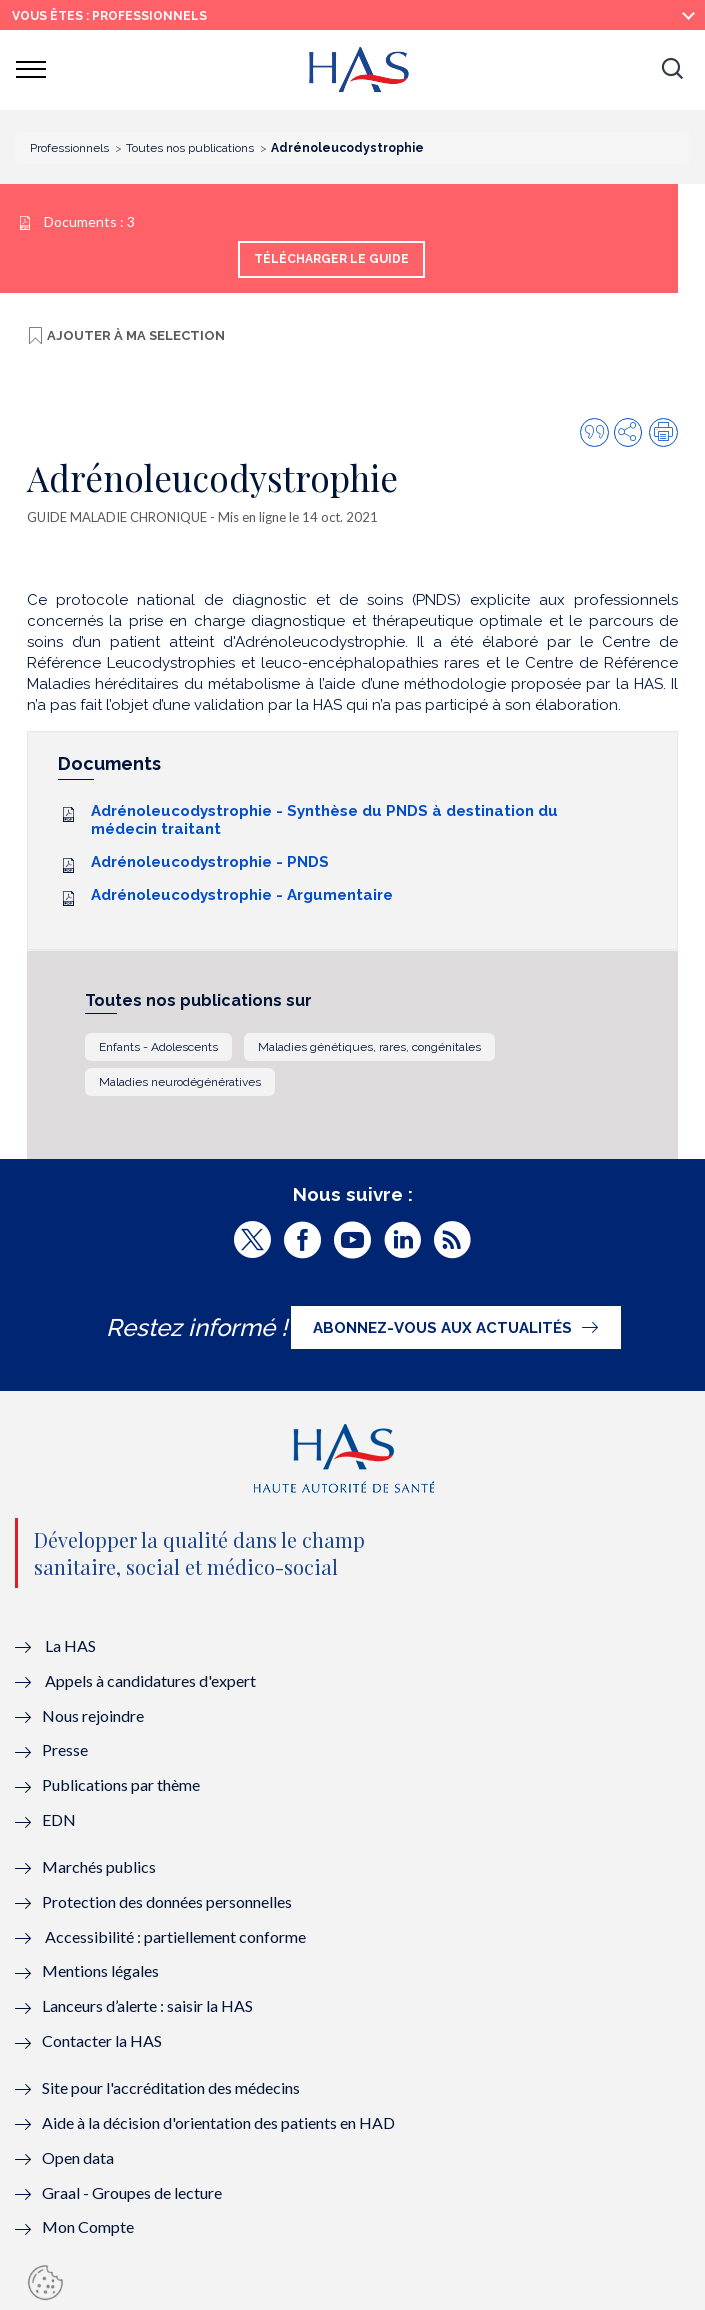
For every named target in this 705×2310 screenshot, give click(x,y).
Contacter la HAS (102, 2040)
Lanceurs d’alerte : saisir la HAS (147, 2005)
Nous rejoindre (93, 1715)
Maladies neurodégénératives (180, 1082)
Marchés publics (100, 1866)
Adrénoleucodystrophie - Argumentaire (242, 895)
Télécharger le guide (331, 259)
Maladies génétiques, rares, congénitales (369, 1047)
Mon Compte (88, 2226)
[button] (672, 70)
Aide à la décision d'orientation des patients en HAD (218, 2122)
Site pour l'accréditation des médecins (171, 2087)
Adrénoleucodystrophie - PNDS (210, 862)
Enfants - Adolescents (158, 1047)
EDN (59, 1819)
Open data (78, 2157)
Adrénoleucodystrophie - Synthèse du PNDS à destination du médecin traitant (324, 820)
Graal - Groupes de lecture (132, 2192)
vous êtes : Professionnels (109, 16)
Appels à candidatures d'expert (150, 1680)
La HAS (70, 1645)
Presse (65, 1749)
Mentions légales (100, 1970)
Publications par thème (121, 1784)
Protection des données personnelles (167, 1901)
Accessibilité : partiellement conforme (175, 1936)
